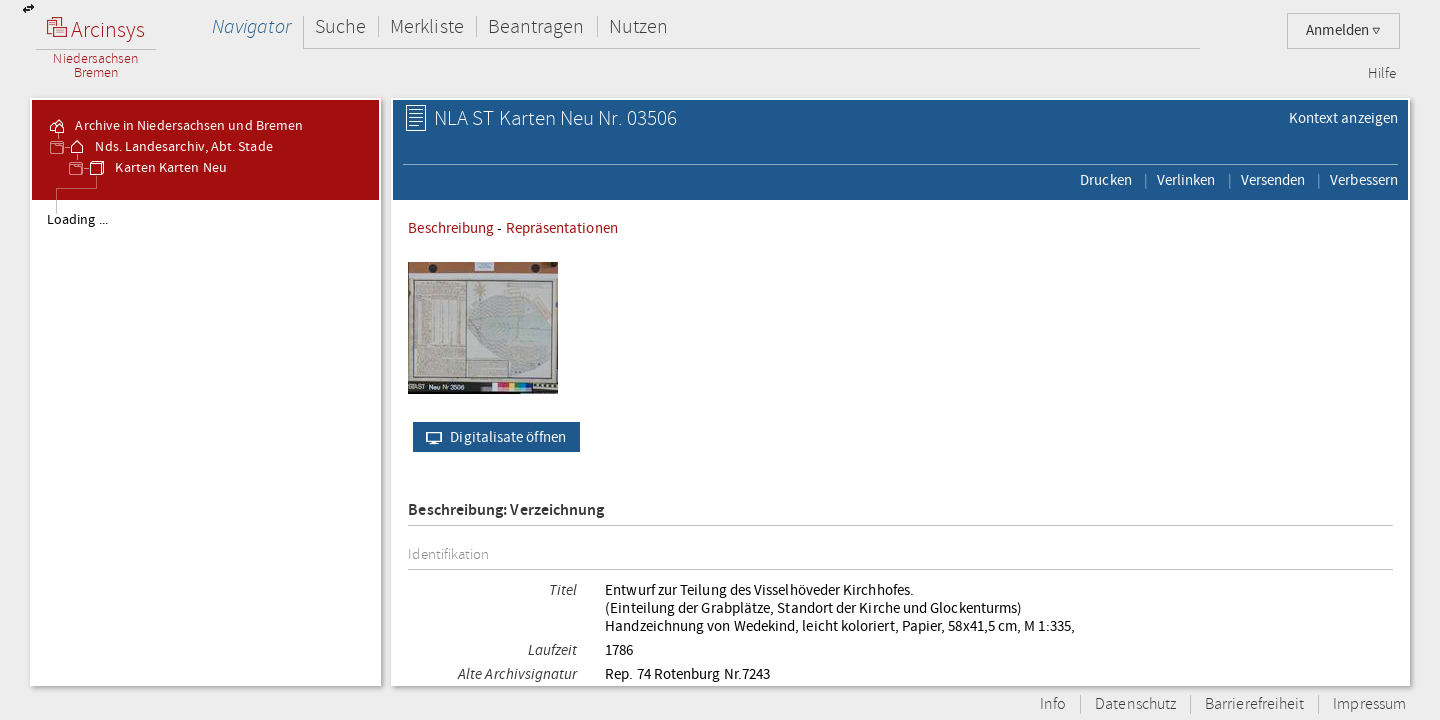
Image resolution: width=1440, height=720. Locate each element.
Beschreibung (451, 228)
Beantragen (536, 26)
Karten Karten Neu (156, 168)
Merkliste (427, 26)
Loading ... (77, 220)
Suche (340, 26)
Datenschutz (1135, 704)
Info (1053, 704)
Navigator (251, 26)
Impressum (1369, 704)
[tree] (205, 442)
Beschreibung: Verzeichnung (506, 510)
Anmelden (1343, 30)
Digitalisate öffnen (491, 437)
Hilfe (1382, 74)
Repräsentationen (562, 228)
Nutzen (638, 26)
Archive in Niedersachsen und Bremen (175, 126)
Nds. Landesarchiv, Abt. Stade (169, 147)
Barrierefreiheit (1254, 704)
